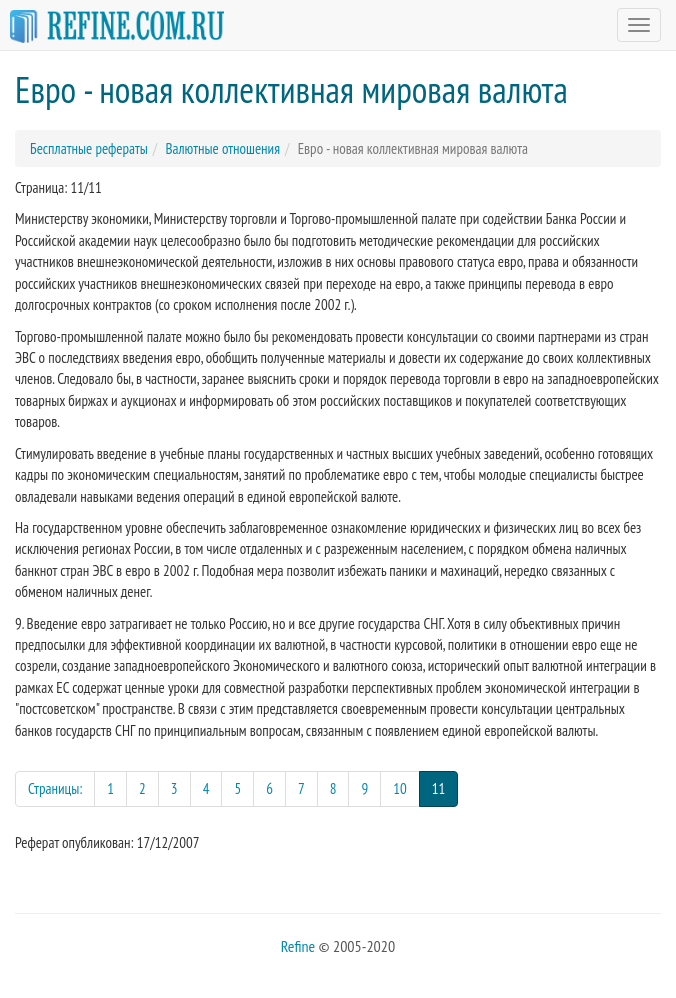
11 (445, 787)
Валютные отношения (222, 148)
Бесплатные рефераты (89, 148)
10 (400, 788)
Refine (298, 946)
